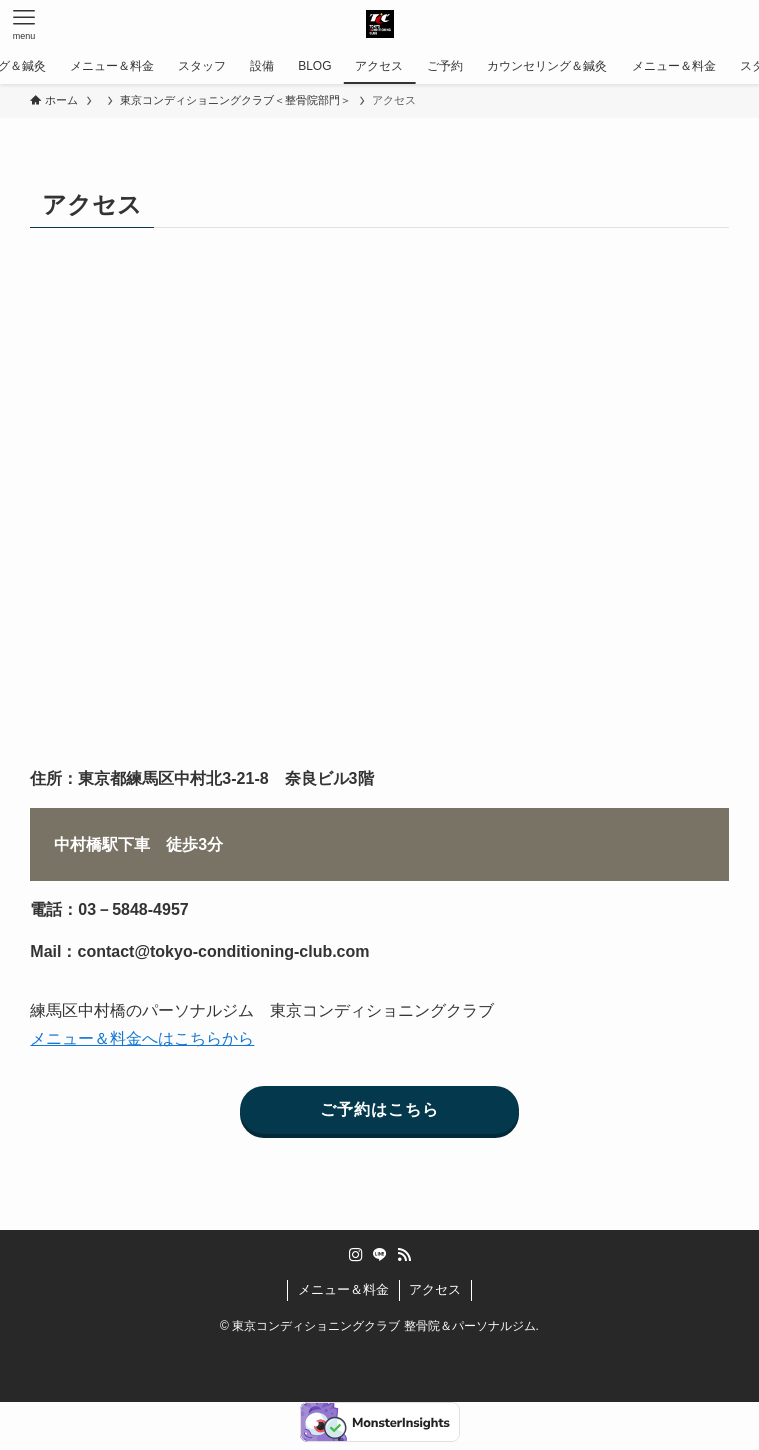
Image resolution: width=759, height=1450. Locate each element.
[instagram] (356, 1255)
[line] (380, 1255)
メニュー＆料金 (343, 1289)
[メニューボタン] (24, 24)
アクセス (435, 1289)
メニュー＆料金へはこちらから (142, 1038)
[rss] (404, 1255)
